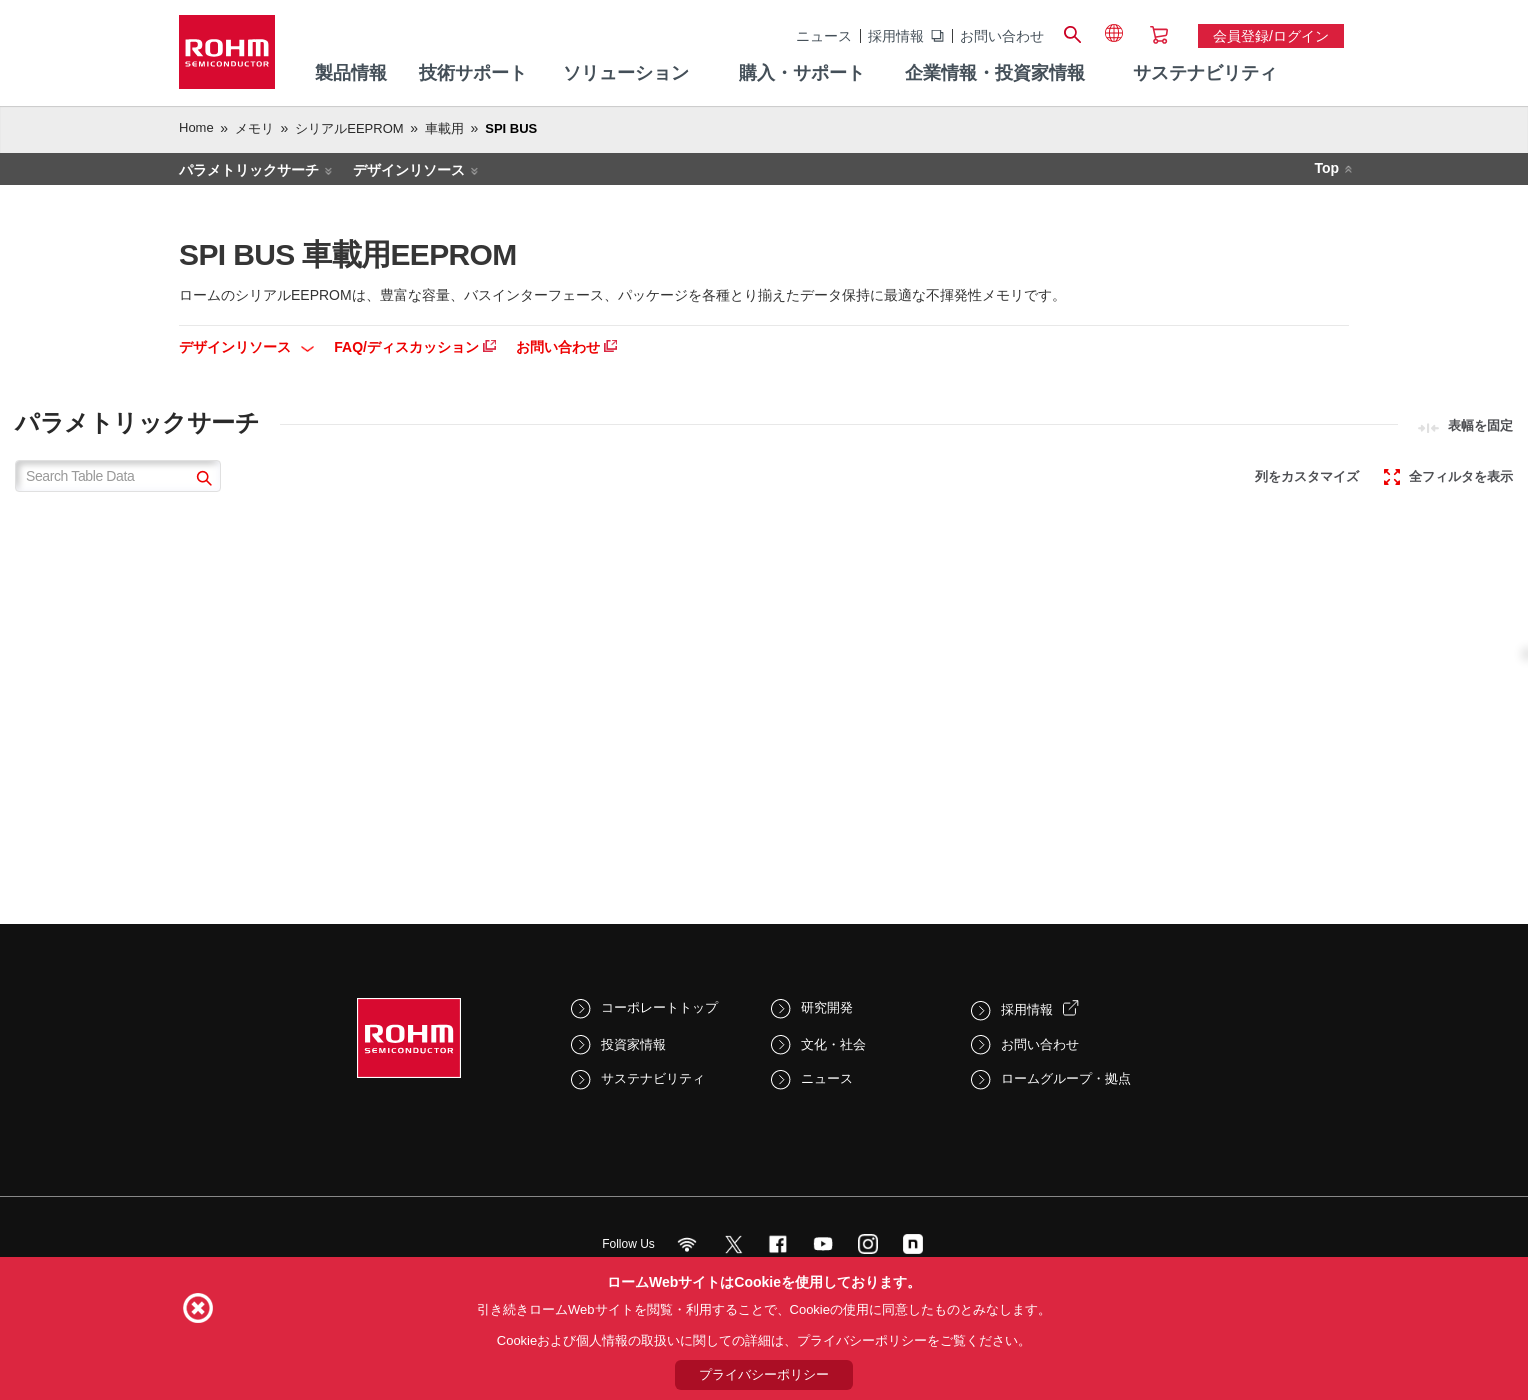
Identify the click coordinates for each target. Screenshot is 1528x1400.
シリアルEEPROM (349, 128)
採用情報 (896, 36)
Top (1326, 168)
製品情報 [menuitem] (351, 73)
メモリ (254, 128)
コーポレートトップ (659, 1007)
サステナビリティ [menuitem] (1205, 73)
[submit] (201, 480)
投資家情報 (633, 1044)
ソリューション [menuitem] (626, 73)
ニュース (824, 36)
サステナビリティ (653, 1078)
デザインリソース (409, 170)
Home (196, 127)
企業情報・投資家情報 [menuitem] (995, 73)
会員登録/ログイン (1271, 36)
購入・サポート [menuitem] (802, 73)
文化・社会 (833, 1044)
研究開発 (827, 1007)
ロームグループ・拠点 (1066, 1078)
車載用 (444, 128)
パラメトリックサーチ (249, 170)
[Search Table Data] (118, 476)
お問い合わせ (1002, 36)
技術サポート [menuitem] (473, 73)
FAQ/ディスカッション (415, 347)
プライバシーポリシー (764, 1374)
